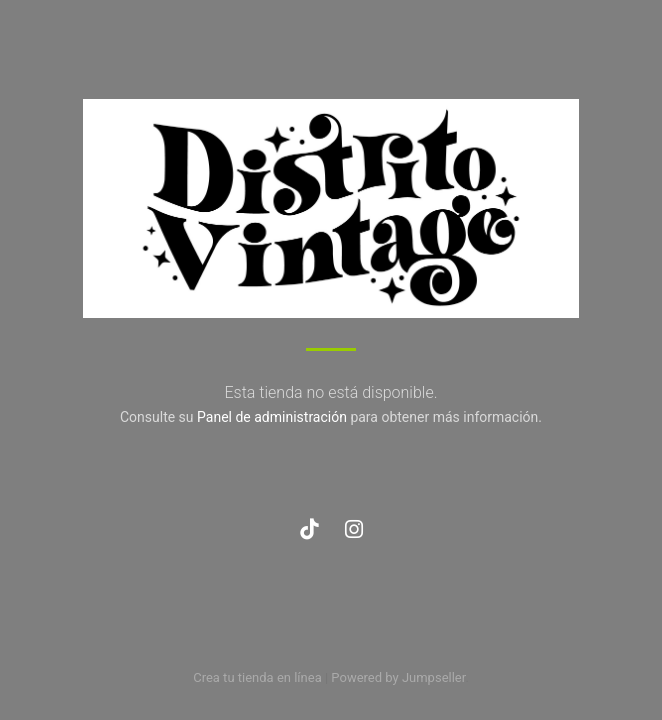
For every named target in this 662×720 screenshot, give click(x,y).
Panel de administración (272, 417)
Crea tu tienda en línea (259, 677)
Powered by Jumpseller (398, 677)
